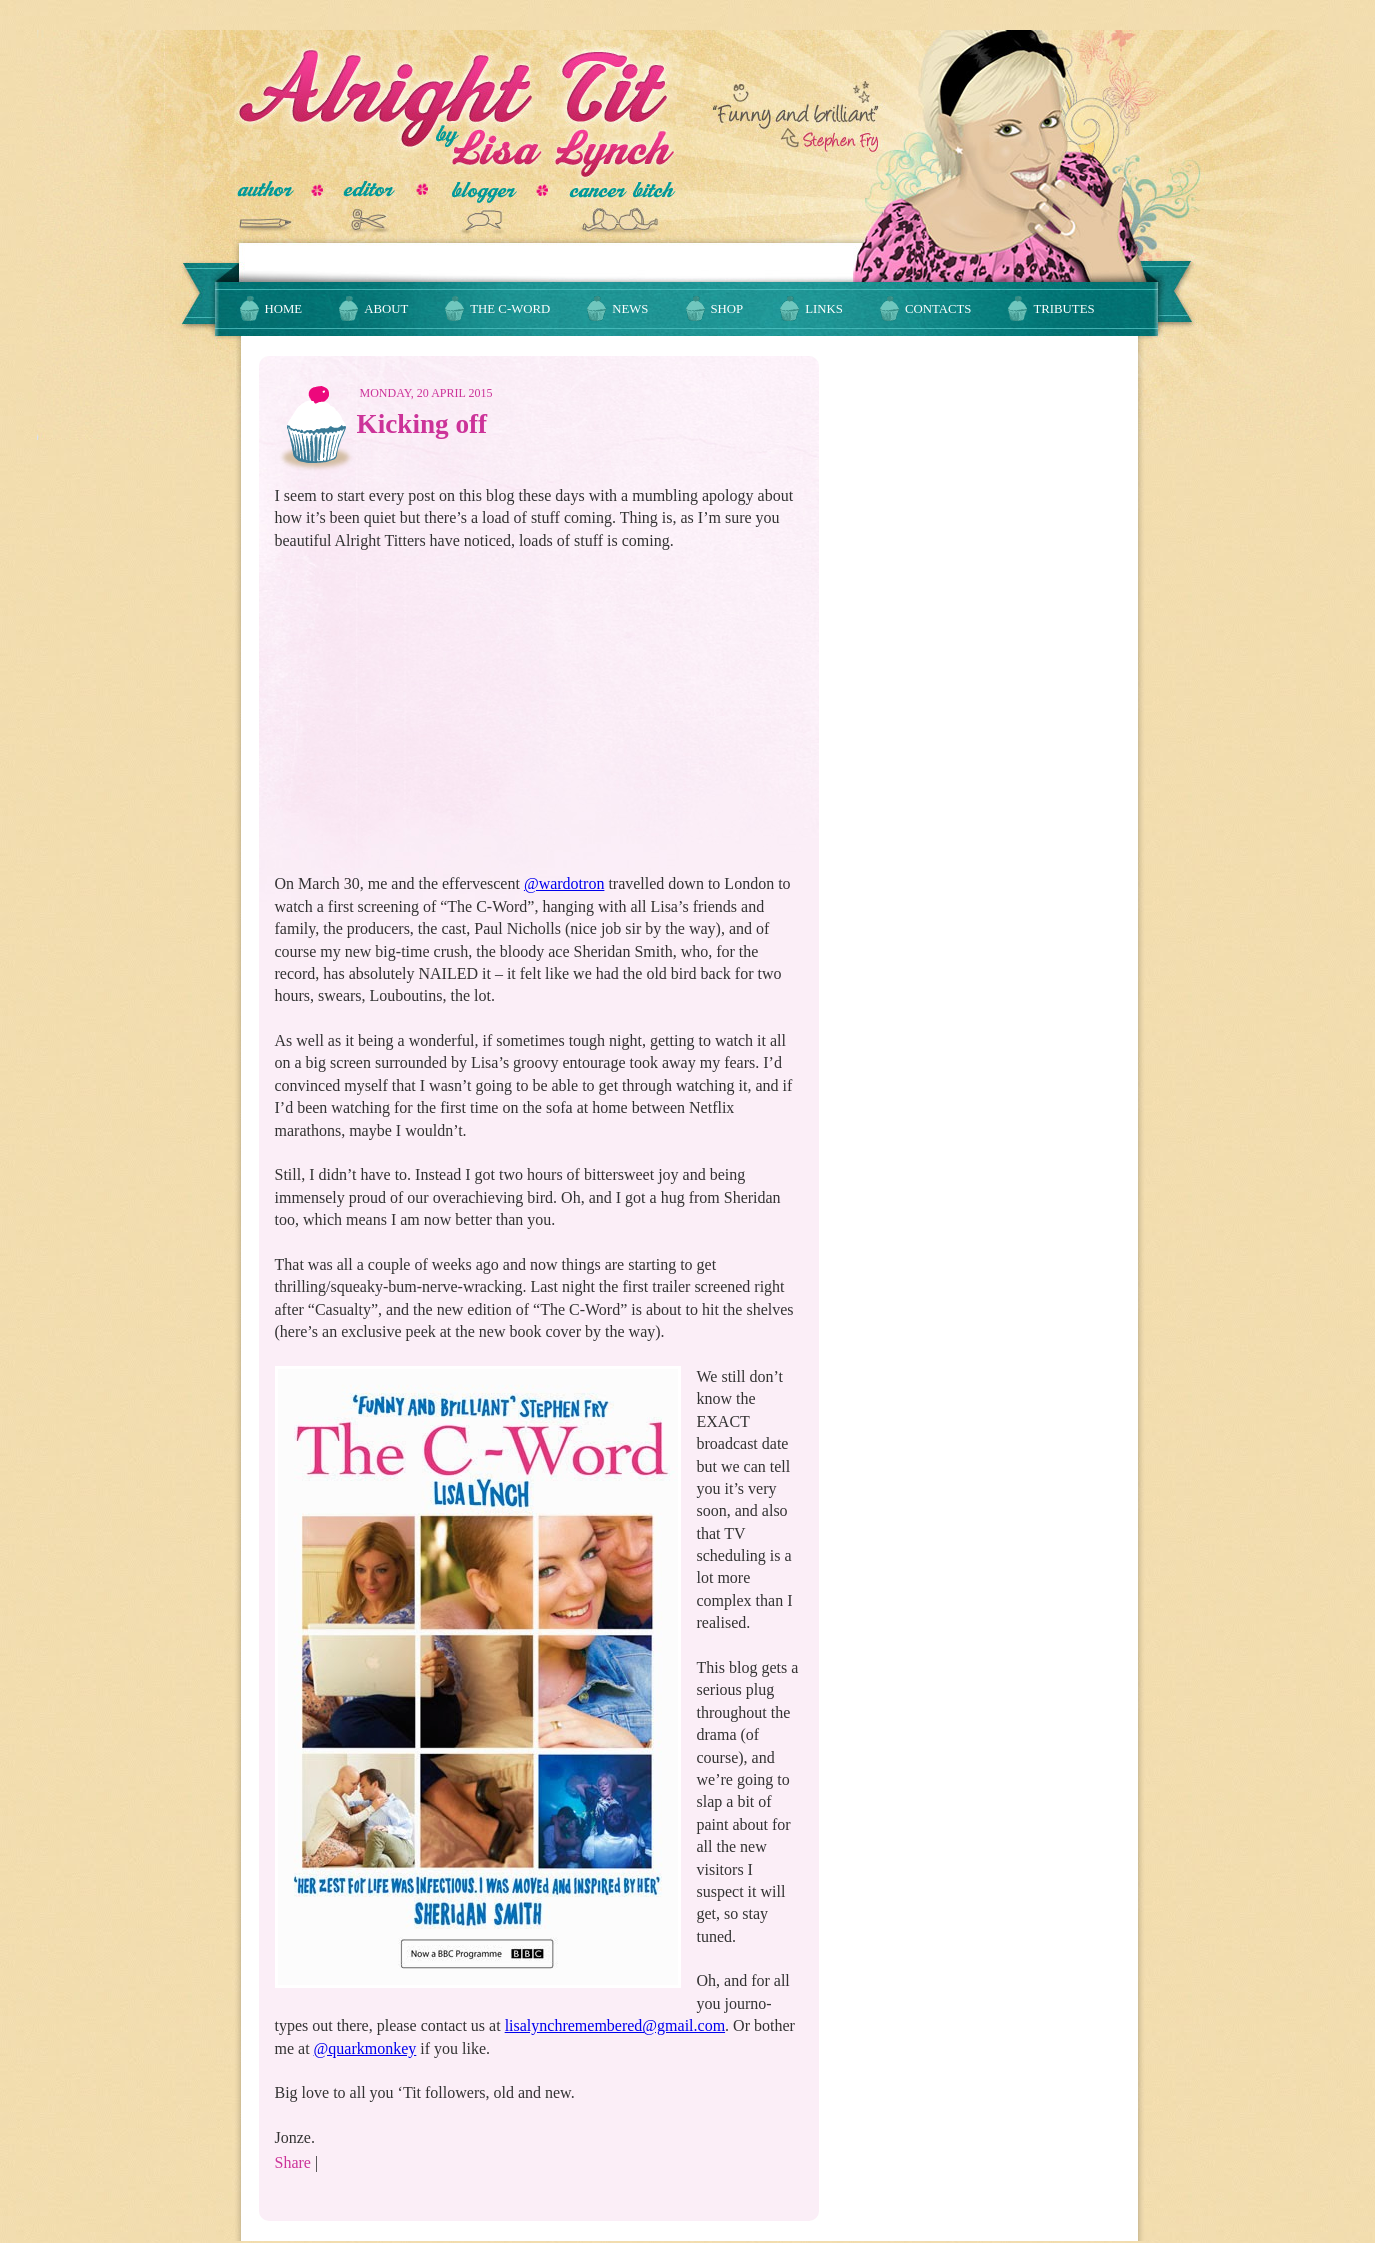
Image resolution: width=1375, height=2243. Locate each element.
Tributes (1063, 309)
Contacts (938, 309)
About (386, 309)
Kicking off (422, 424)
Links (824, 309)
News (630, 309)
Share (293, 2162)
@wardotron (564, 883)
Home (284, 309)
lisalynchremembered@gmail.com (615, 2025)
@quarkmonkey (365, 2048)
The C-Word (510, 309)
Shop (727, 309)
